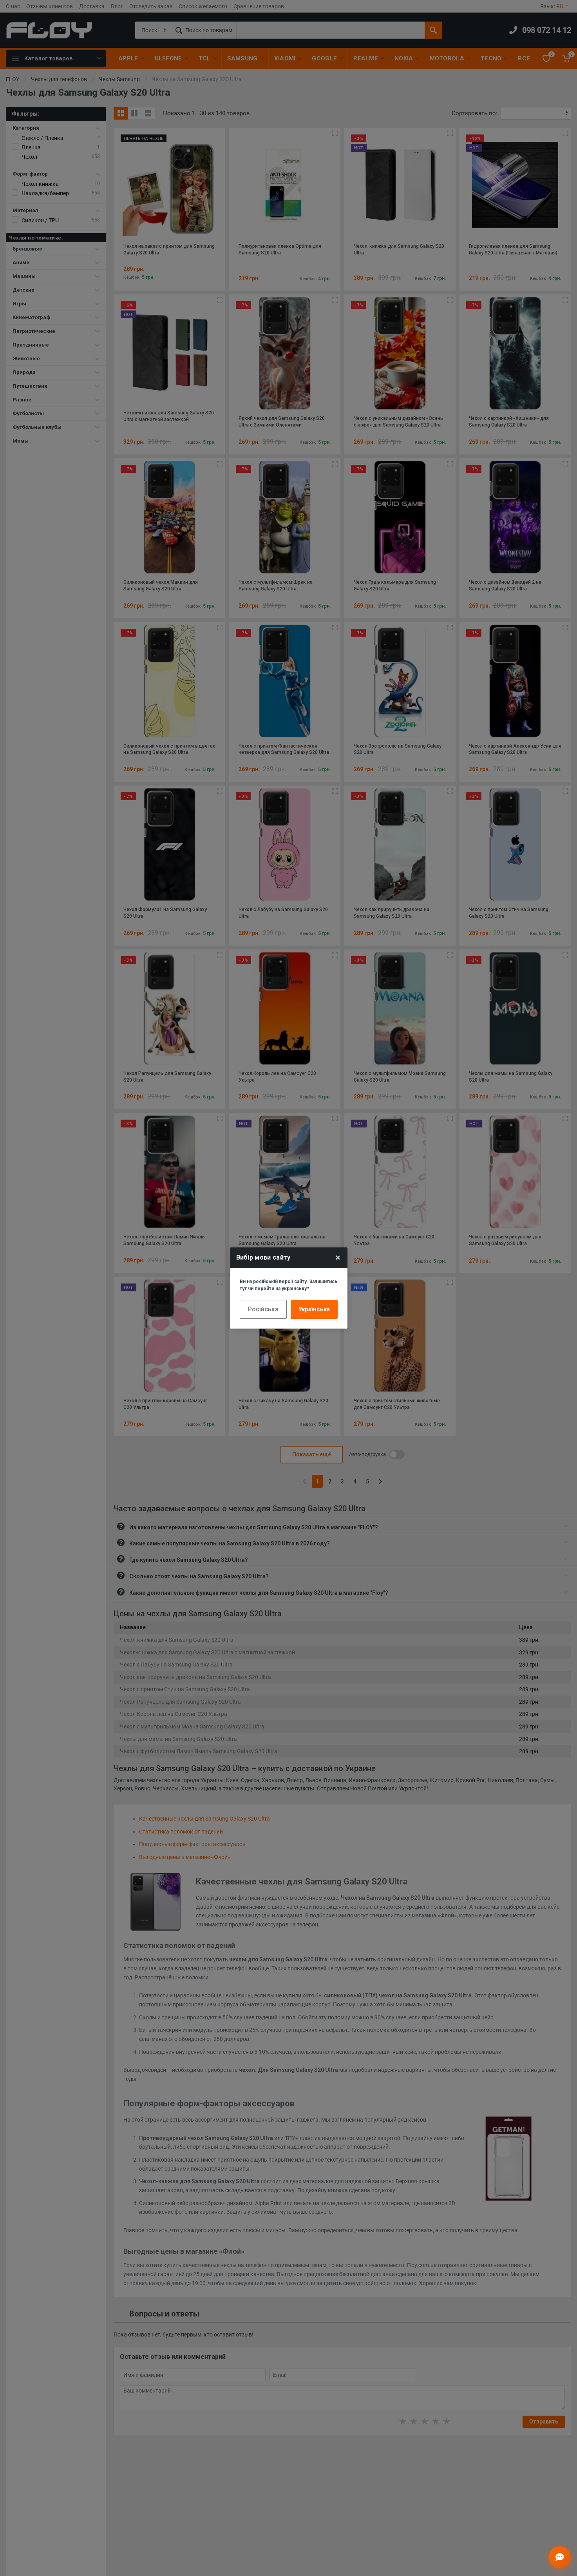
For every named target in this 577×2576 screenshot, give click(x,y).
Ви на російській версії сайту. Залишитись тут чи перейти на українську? (288, 1285)
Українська (314, 1309)
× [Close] (337, 1257)
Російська (263, 1309)
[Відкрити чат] (560, 2557)
